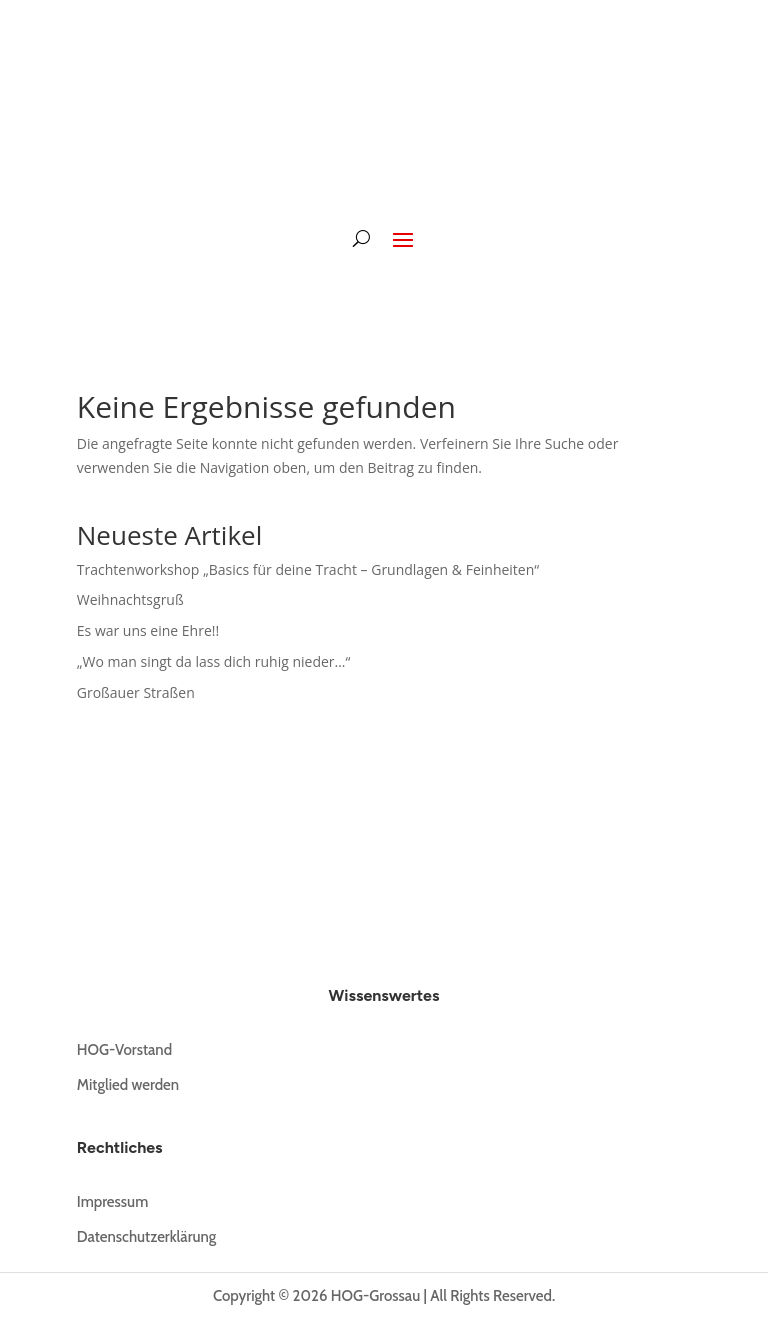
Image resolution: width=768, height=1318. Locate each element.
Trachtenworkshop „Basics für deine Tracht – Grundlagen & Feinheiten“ (308, 569)
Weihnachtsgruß (130, 599)
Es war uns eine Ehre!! (148, 630)
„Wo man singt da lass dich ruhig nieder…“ (214, 661)
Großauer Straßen (136, 692)
